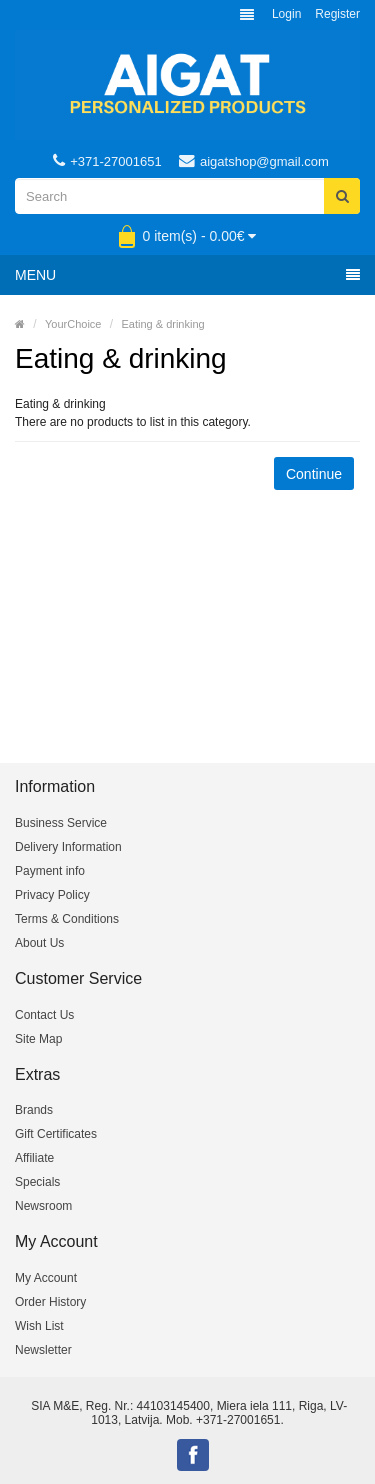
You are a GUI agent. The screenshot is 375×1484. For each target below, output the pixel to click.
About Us (39, 943)
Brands (34, 1110)
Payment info (50, 871)
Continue (314, 474)
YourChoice (73, 324)
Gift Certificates (56, 1134)
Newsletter (43, 1350)
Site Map (38, 1039)
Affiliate (34, 1158)
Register (337, 14)
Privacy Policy (52, 895)
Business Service (61, 823)
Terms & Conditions (67, 919)
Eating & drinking (163, 324)
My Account (46, 1278)
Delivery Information (68, 847)
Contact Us (44, 1015)
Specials (37, 1182)
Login (286, 14)
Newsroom (43, 1206)
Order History (50, 1302)
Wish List (39, 1326)
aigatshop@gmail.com (254, 161)
